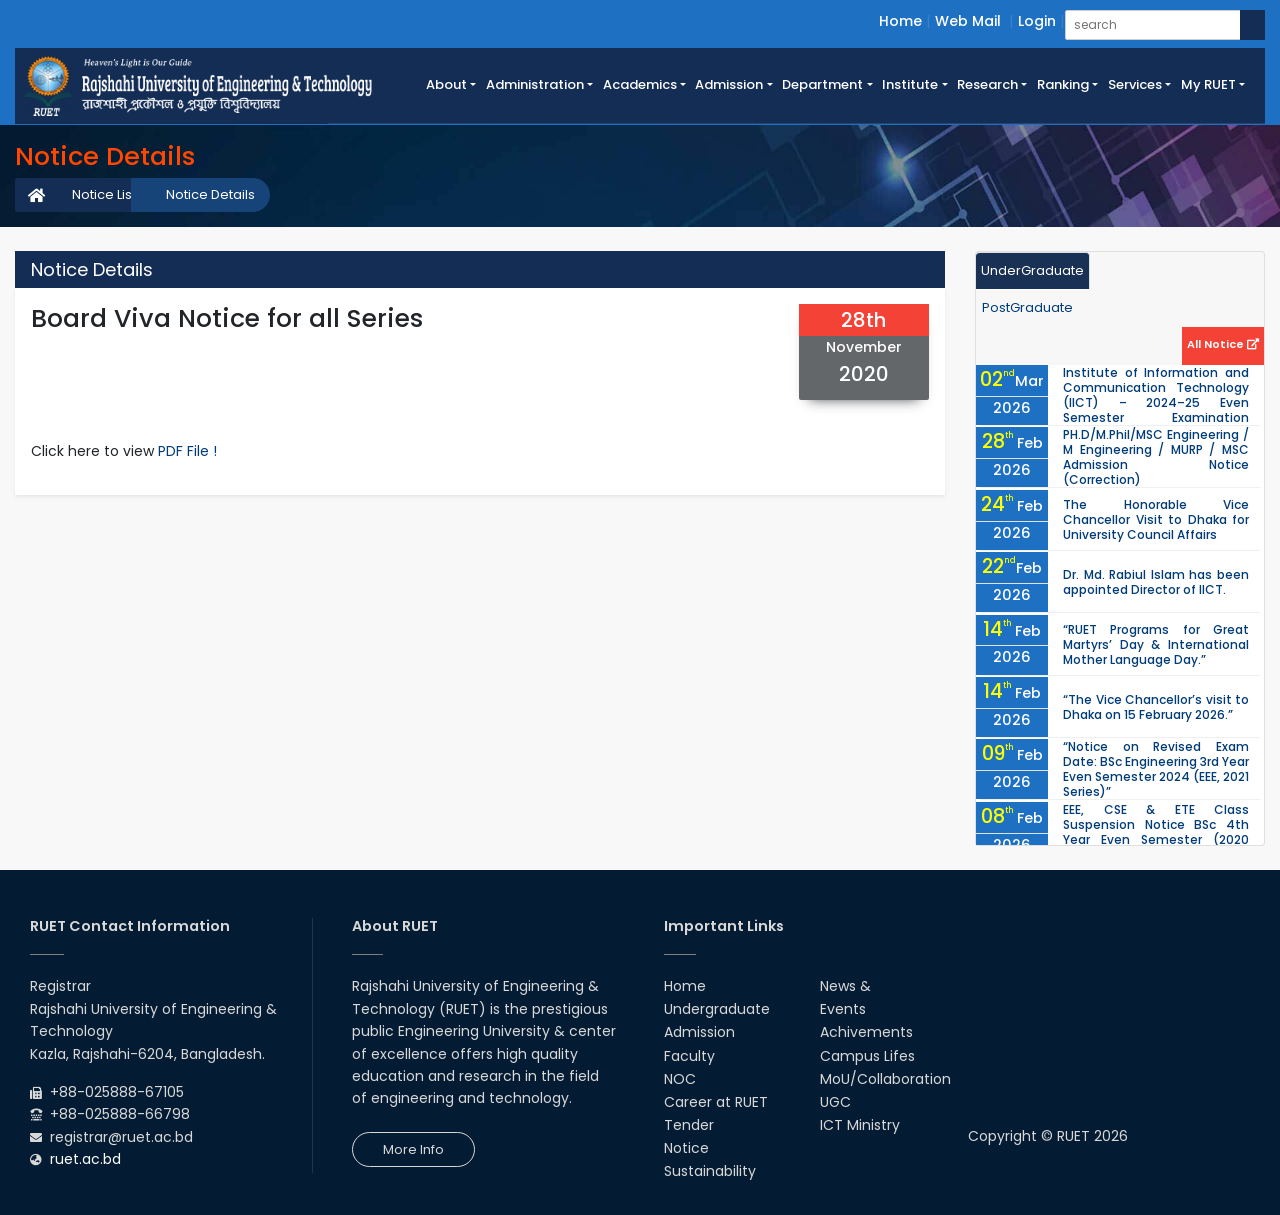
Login (1037, 21)
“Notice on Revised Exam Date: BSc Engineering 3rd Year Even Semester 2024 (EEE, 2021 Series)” (1156, 769)
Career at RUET (716, 1102)
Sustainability (710, 1171)
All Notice (1223, 344)
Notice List (104, 194)
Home (900, 21)
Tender (689, 1125)
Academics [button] (640, 84)
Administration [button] (535, 84)
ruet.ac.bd (85, 1159)
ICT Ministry (860, 1125)
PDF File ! (187, 451)
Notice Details (210, 194)
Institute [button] (910, 84)
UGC (835, 1102)
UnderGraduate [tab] (1032, 270)
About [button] (446, 84)
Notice (686, 1148)
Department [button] (822, 84)
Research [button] (987, 84)
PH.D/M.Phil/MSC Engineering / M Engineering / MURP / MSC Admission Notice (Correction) (1156, 457)
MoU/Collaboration (885, 1079)
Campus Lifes (867, 1056)
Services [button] (1135, 84)
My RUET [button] (1208, 84)
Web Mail (968, 21)
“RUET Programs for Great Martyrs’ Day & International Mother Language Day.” (1156, 644)
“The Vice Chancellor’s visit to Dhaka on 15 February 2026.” (1156, 707)
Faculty (689, 1056)
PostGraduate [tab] (1027, 307)
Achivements (866, 1032)
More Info (413, 1149)
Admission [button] (729, 84)
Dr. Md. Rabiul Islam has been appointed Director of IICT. (1156, 582)
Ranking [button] (1063, 84)
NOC (680, 1079)
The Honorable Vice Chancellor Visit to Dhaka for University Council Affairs (1156, 519)
